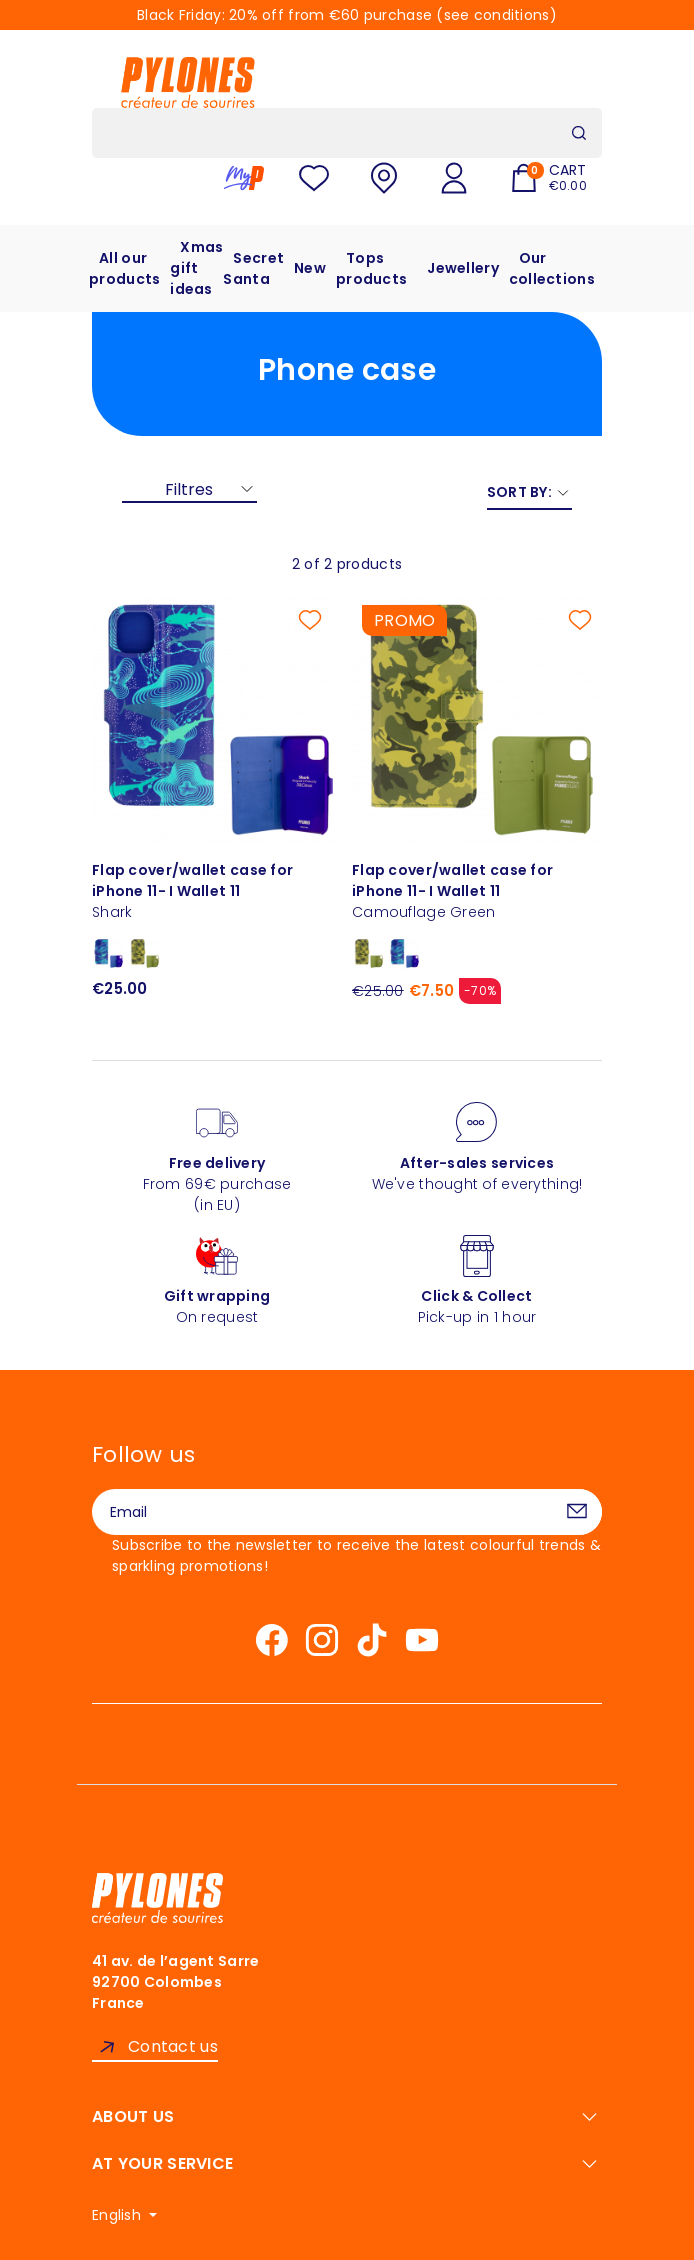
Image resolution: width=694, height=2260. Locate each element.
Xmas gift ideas (196, 268)
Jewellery (463, 268)
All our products (124, 268)
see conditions (497, 15)
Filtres (189, 489)
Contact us (173, 2046)
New (310, 268)
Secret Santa (253, 268)
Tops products (371, 268)
